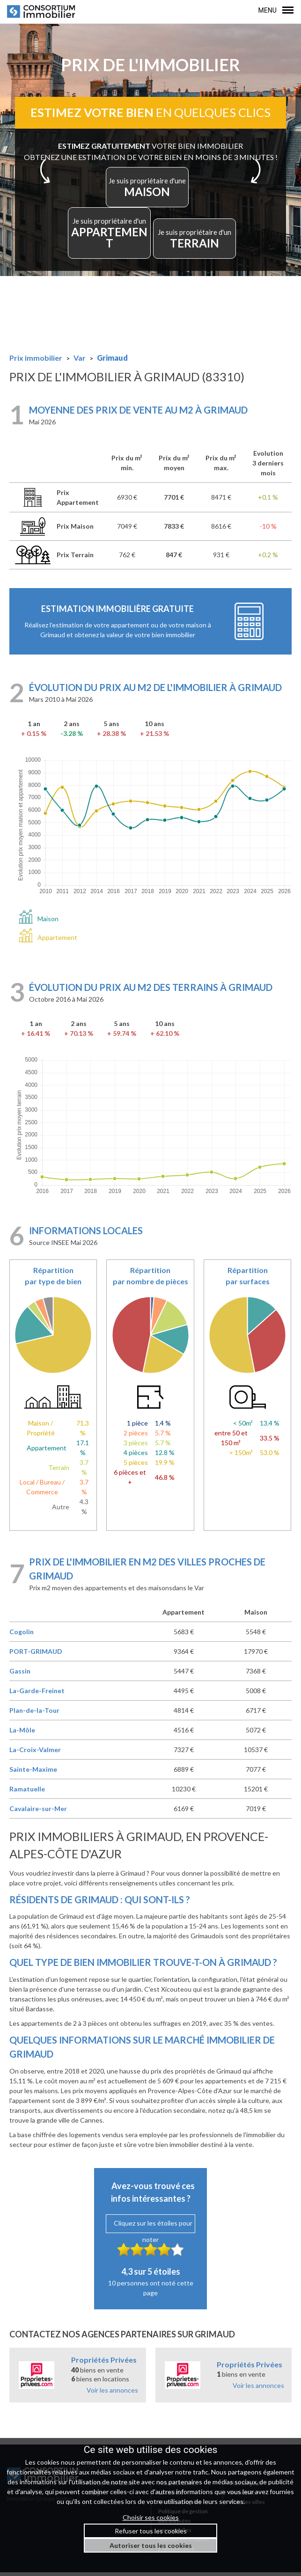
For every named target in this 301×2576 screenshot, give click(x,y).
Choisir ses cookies (151, 2517)
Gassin (19, 1675)
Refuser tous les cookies (151, 2531)
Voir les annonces (112, 2394)
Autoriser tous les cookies (151, 2545)
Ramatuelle (27, 1793)
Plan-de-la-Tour (34, 1714)
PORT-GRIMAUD (35, 1655)
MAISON (148, 195)
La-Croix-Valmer (35, 1753)
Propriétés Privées (104, 2363)
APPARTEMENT (107, 240)
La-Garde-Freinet (37, 1694)
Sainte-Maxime (33, 1773)
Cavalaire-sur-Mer (38, 1812)
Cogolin (21, 1635)
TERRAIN (198, 240)
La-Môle (22, 1734)
